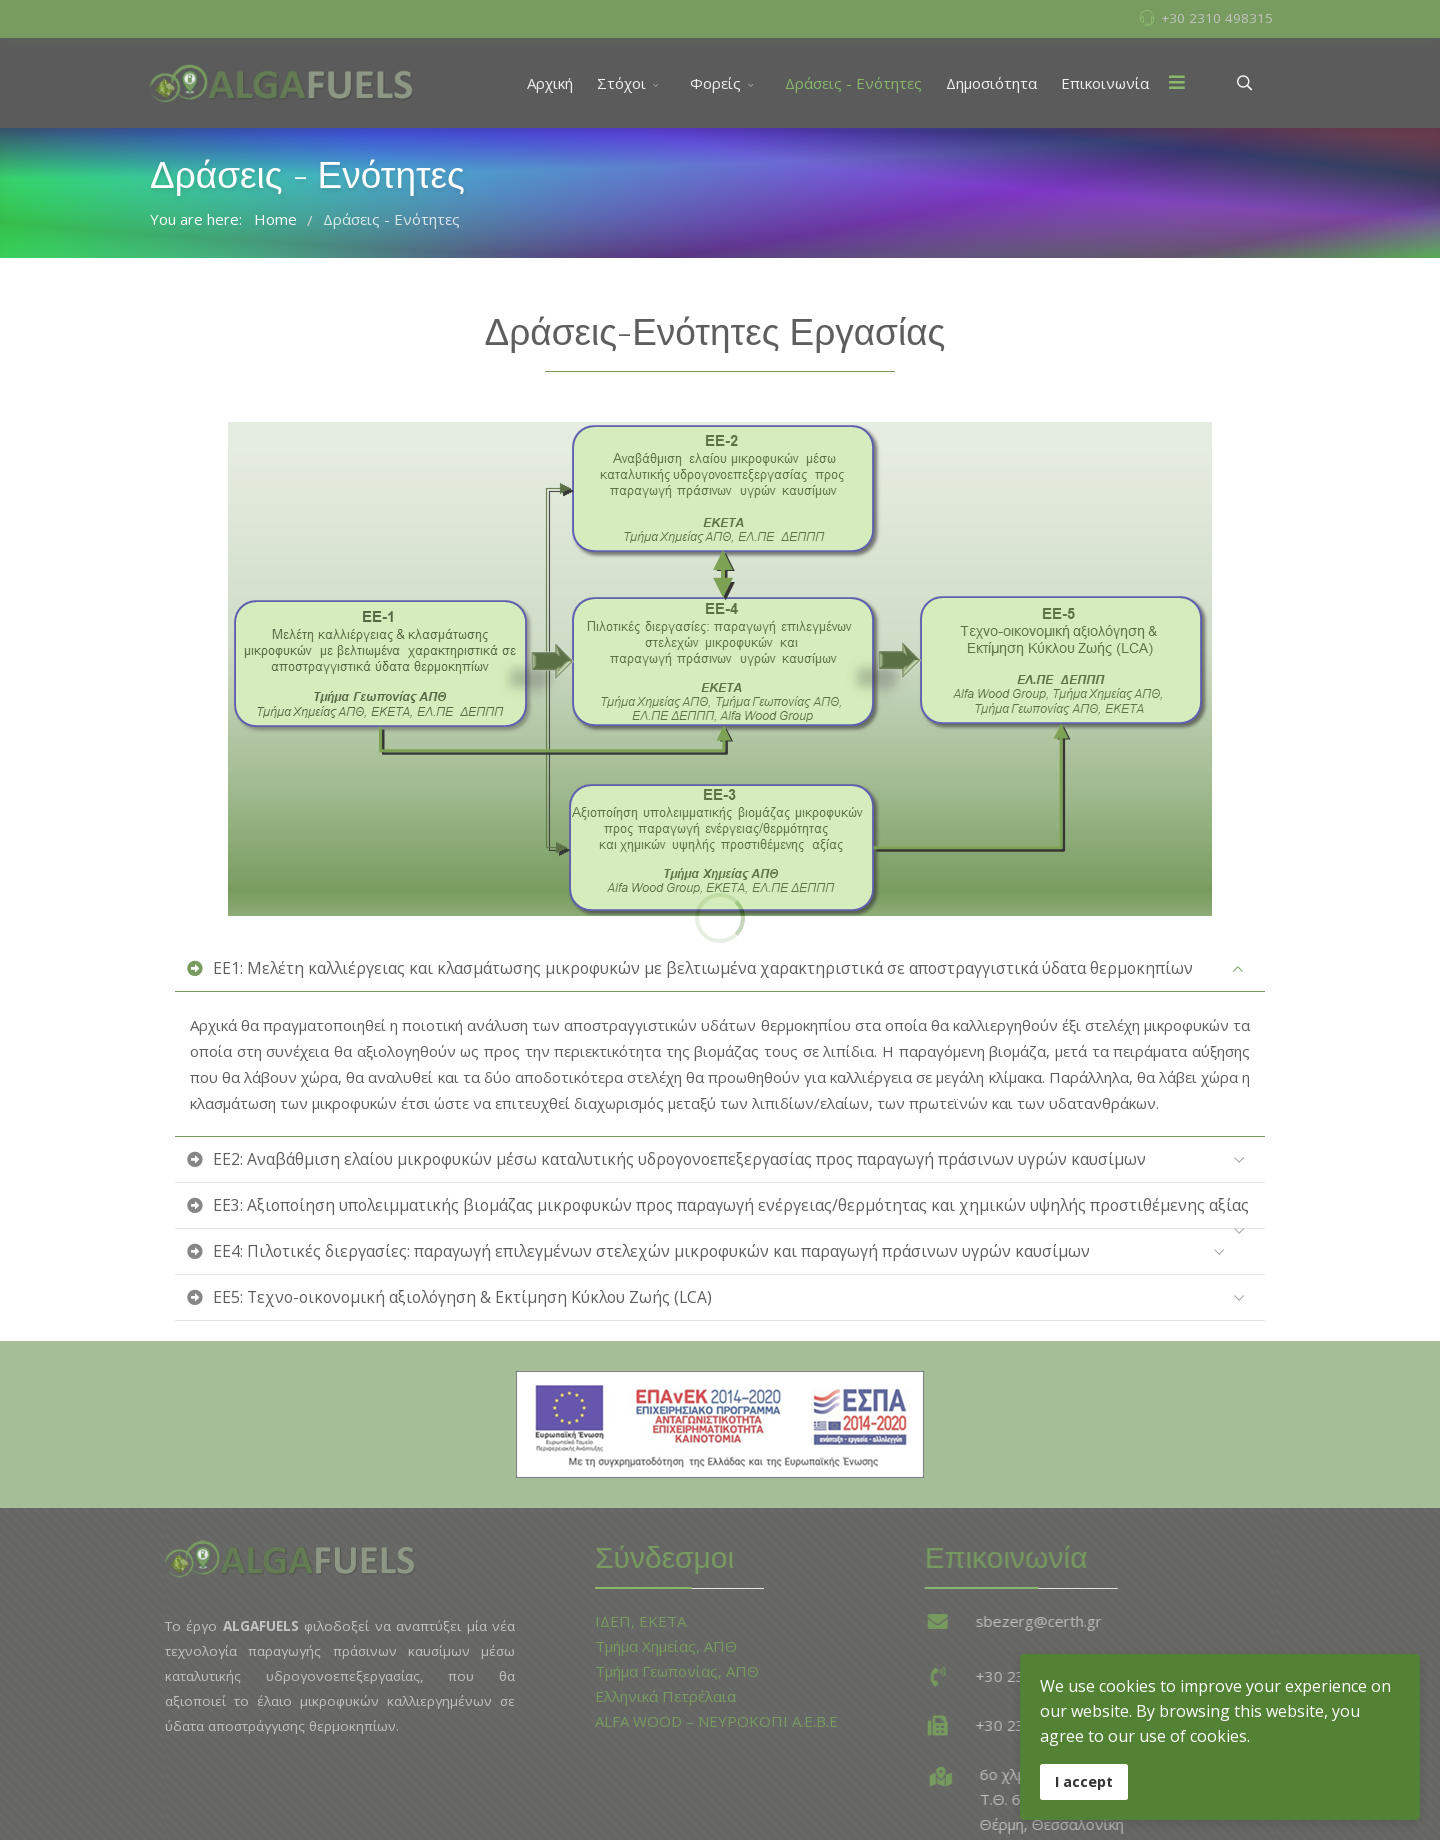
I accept (1084, 1781)
